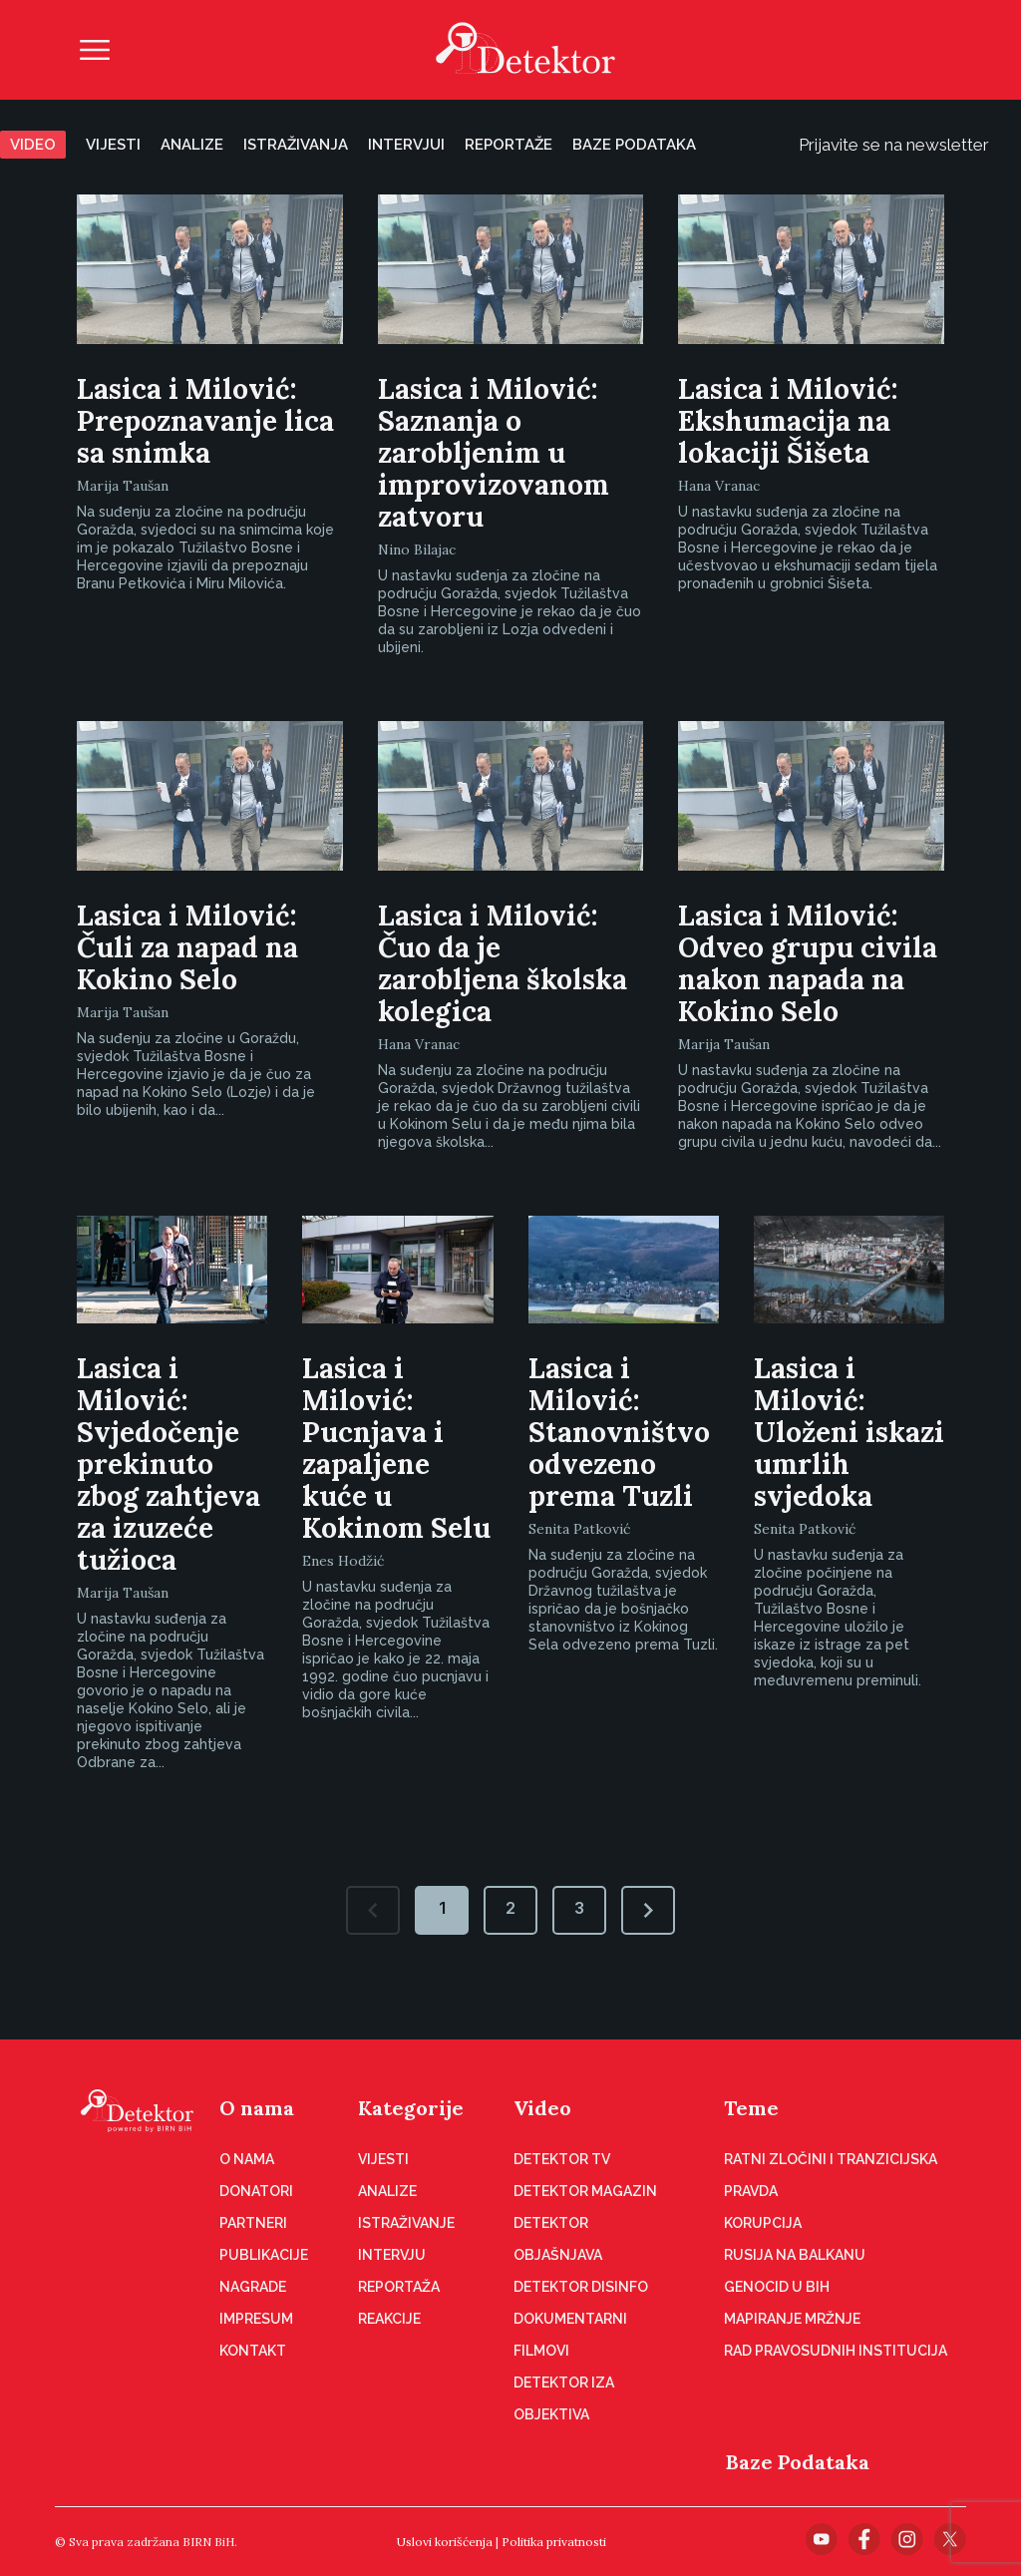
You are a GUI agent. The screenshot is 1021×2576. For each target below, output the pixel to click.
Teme (751, 2107)
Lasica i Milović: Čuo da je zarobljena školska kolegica (502, 963)
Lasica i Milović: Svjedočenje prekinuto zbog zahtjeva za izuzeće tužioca (168, 1464)
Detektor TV (561, 2159)
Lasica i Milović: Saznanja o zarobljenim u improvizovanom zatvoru (493, 453)
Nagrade (252, 2287)
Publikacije (263, 2255)
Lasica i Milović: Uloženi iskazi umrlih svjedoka (849, 1432)
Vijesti (113, 145)
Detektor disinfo (580, 2287)
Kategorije (411, 2107)
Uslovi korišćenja (445, 2541)
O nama (256, 2107)
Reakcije (389, 2319)
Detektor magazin (585, 2191)
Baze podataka (634, 145)
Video (33, 145)
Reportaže (508, 145)
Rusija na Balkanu (794, 2255)
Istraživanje (406, 2223)
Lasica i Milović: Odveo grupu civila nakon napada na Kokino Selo (807, 963)
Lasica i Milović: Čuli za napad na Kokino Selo (187, 947)
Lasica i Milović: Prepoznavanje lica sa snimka (205, 421)
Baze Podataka (797, 2461)
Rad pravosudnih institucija (835, 2351)
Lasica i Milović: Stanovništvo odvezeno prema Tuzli (619, 1432)
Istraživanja (295, 145)
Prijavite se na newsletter (910, 145)
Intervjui (406, 145)
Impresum (256, 2319)
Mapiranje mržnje (792, 2319)
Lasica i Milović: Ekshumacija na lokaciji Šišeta (788, 421)
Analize (192, 145)
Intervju (392, 2255)
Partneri (253, 2223)
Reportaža (399, 2287)
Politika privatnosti (554, 2541)
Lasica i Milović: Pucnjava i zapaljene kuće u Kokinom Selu (396, 1448)
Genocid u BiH (777, 2287)
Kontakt (252, 2351)
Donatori (256, 2191)
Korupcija (763, 2223)
